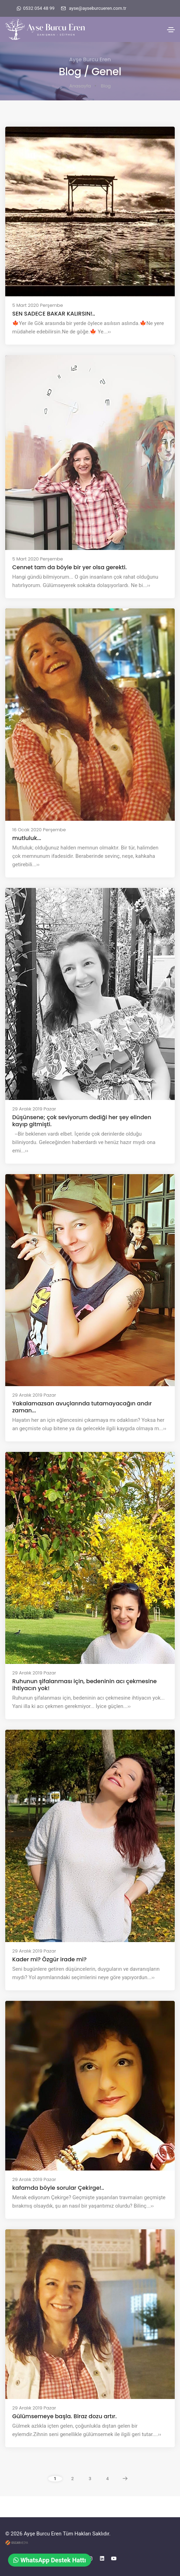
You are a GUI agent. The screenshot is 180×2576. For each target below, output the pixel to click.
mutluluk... (26, 838)
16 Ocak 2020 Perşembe (39, 829)
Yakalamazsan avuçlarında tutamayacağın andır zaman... (82, 1407)
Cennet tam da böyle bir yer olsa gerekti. (69, 567)
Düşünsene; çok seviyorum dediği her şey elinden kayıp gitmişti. (81, 1121)
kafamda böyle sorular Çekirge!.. (58, 2188)
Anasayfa (80, 86)
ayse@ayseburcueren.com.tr (97, 8)
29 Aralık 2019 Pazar (34, 1109)
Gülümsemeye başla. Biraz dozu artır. (64, 2416)
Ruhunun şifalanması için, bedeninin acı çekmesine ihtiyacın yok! (84, 1685)
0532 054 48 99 (39, 8)
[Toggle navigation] (171, 29)
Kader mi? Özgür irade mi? (49, 1959)
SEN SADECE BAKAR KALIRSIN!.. (53, 313)
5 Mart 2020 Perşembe (37, 305)
